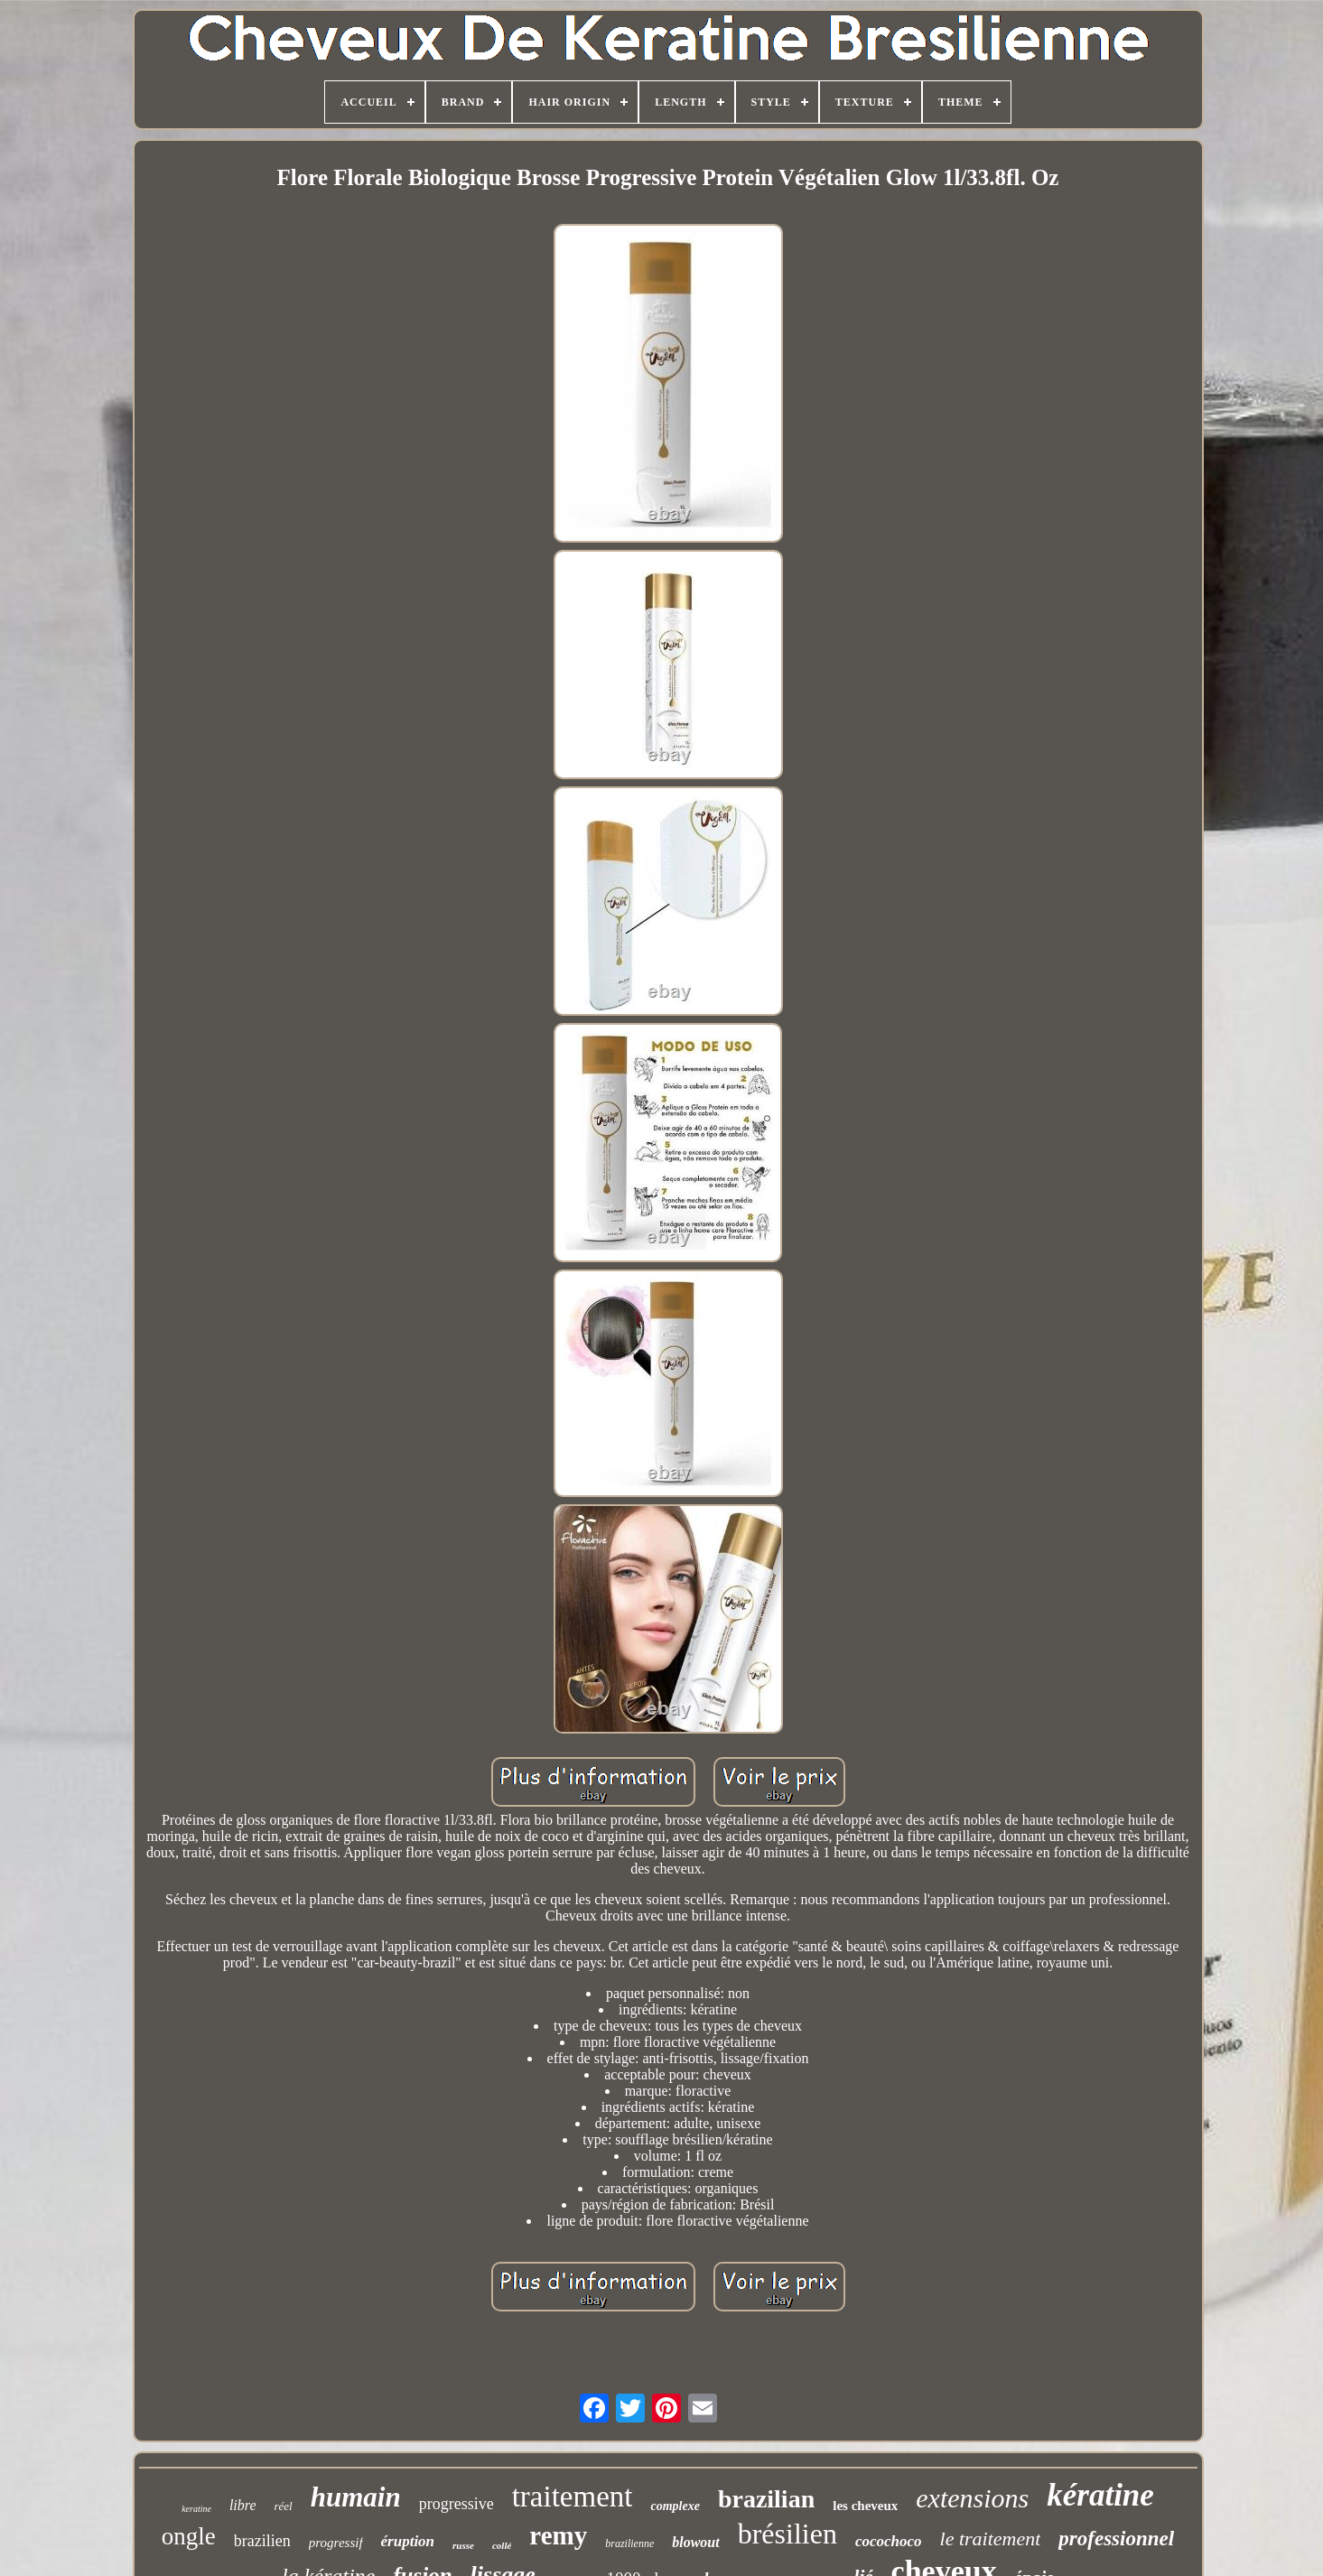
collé (501, 2545)
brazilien (262, 2541)
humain (356, 2497)
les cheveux (865, 2505)
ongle (189, 2536)
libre (242, 2505)
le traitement (990, 2538)
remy (558, 2535)
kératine (1100, 2495)
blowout (695, 2542)
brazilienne (629, 2543)
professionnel (1116, 2538)
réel (284, 2506)
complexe (674, 2506)
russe (463, 2545)
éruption (408, 2541)
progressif (336, 2542)
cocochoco (888, 2541)
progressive (456, 2504)
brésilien (787, 2533)
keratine (196, 2509)
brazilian (766, 2499)
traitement (572, 2496)
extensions (972, 2498)
